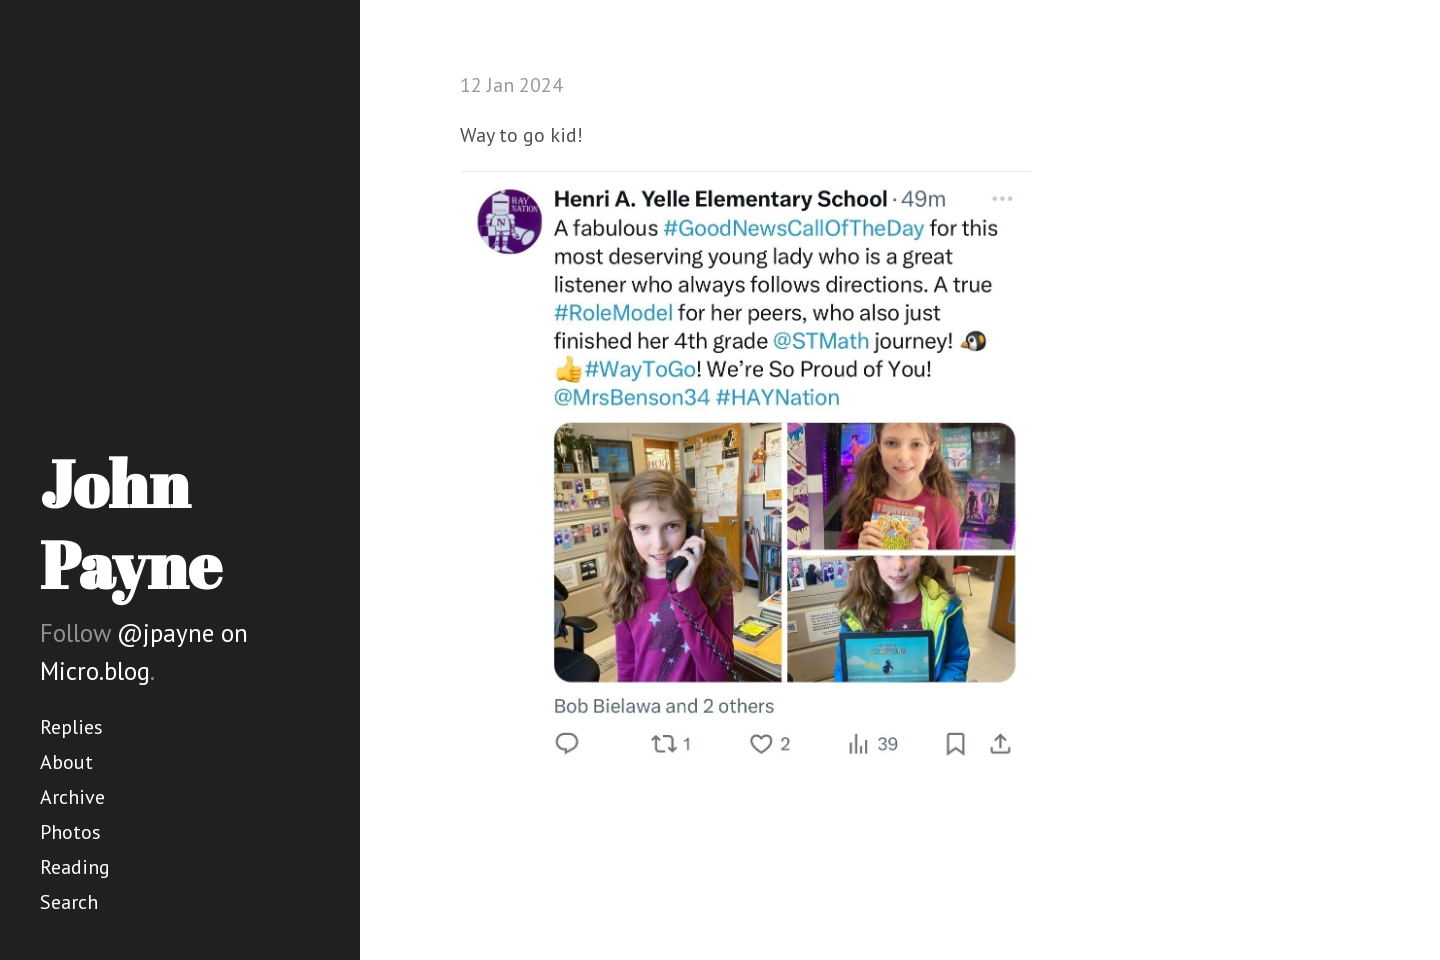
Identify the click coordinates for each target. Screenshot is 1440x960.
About (66, 762)
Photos (70, 832)
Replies (71, 727)
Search (69, 902)
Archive (72, 797)
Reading (75, 867)
